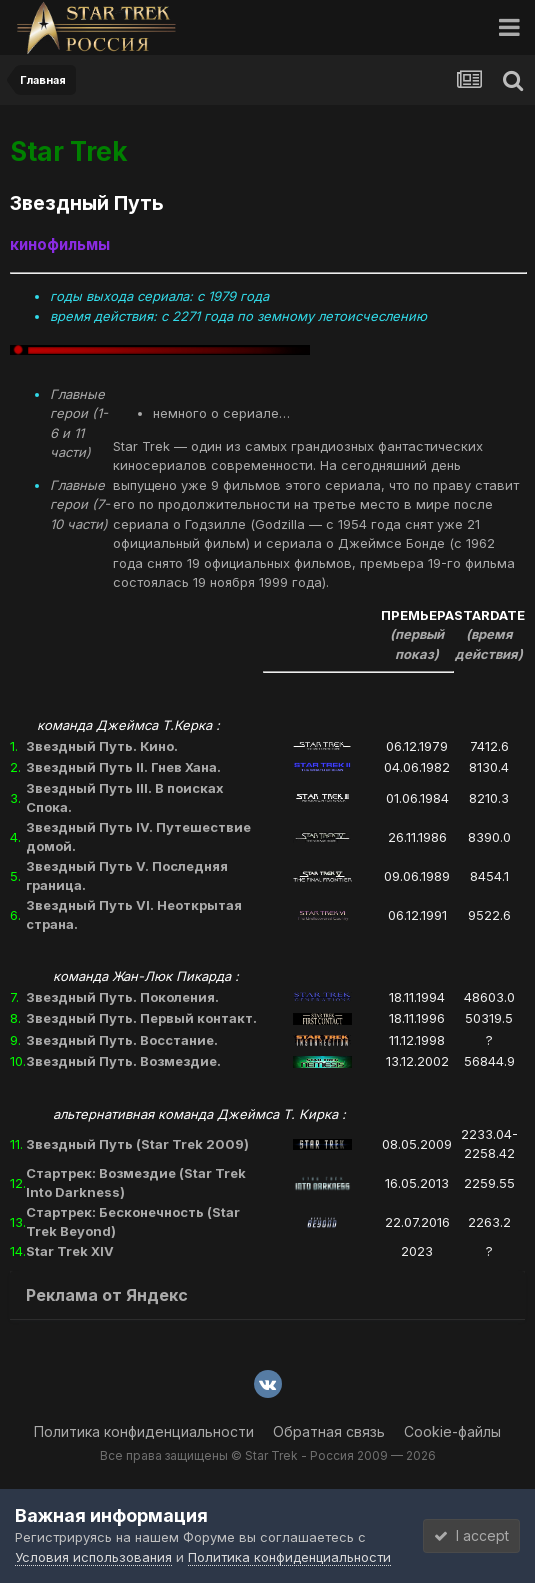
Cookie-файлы (452, 1431)
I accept (471, 1535)
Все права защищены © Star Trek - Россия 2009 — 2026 (268, 1455)
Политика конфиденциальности (144, 1431)
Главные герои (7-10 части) (80, 504)
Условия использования (93, 1557)
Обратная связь (329, 1431)
